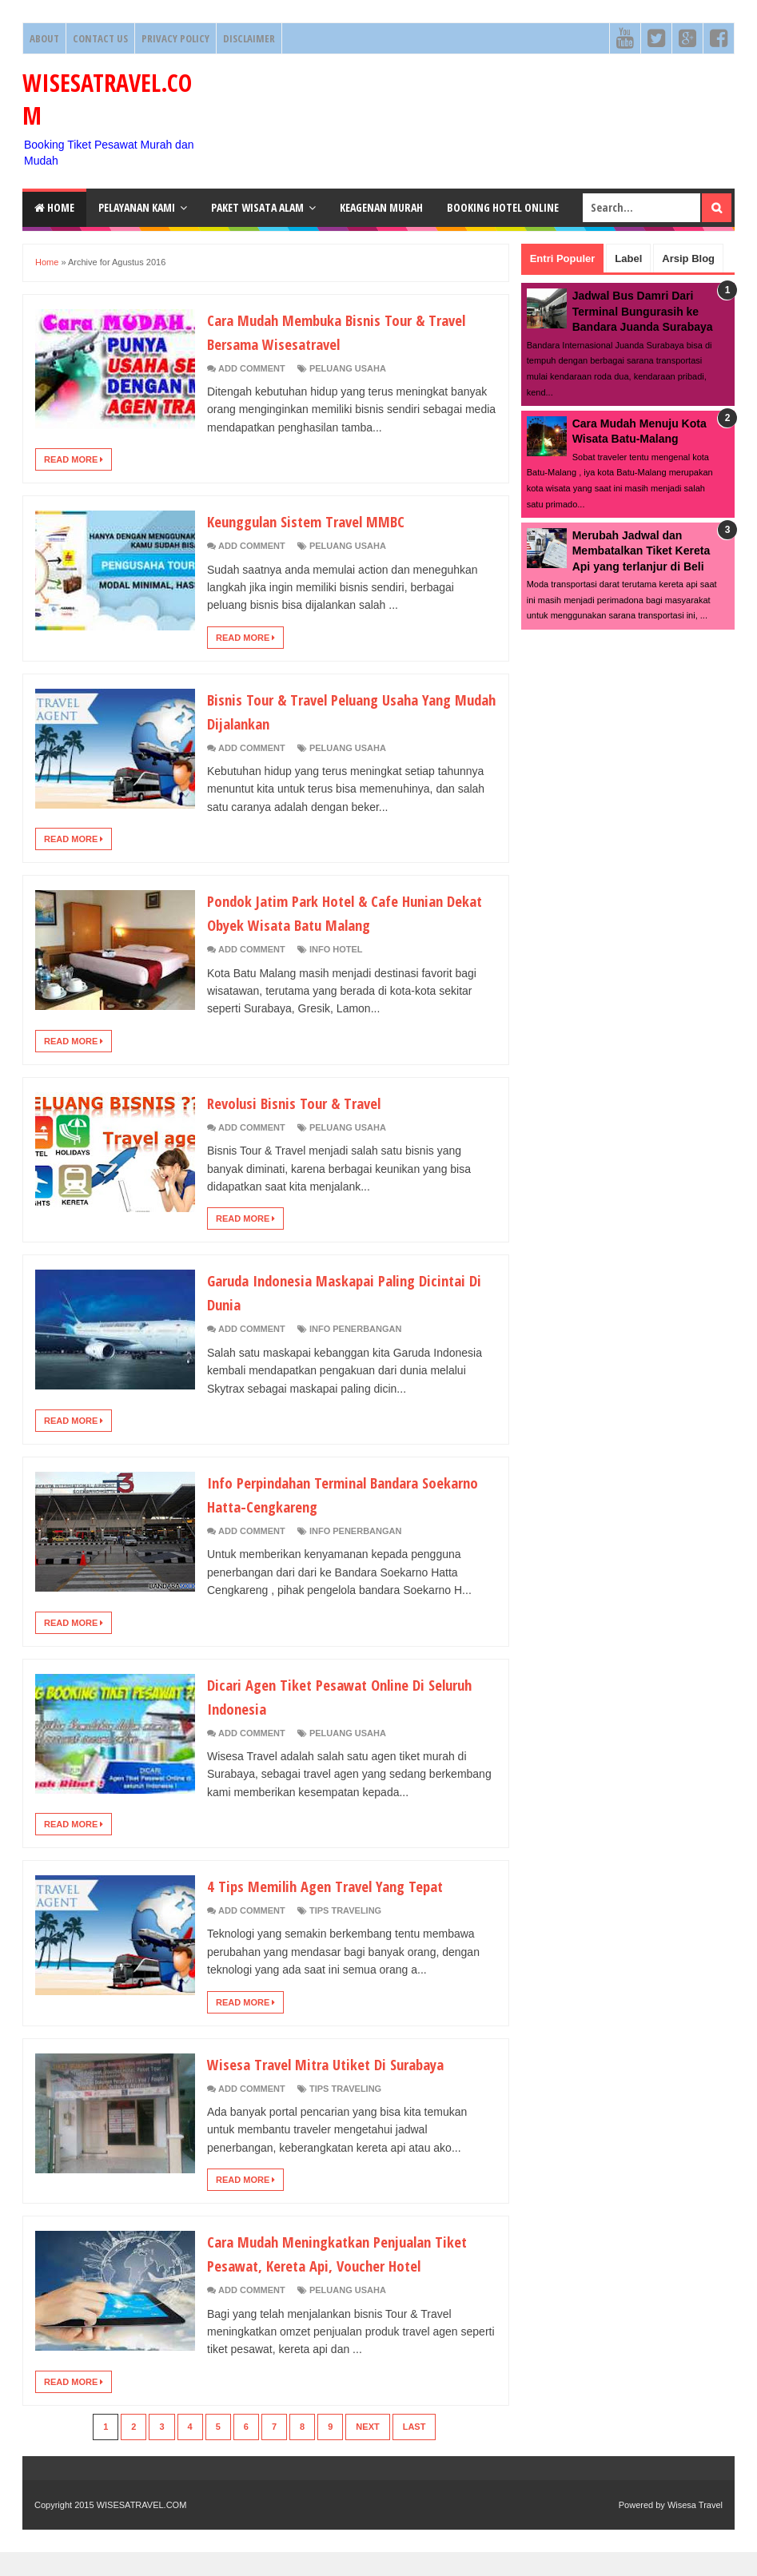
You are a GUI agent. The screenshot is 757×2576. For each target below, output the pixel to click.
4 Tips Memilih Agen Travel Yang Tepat (343, 1885)
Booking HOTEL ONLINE (503, 207)
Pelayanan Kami (136, 207)
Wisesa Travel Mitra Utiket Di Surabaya (343, 2063)
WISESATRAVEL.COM (142, 2529)
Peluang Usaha (347, 368)
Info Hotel (336, 949)
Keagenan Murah (381, 207)
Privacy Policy (175, 38)
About (44, 38)
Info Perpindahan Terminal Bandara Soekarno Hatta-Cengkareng (332, 1493)
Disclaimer (249, 38)
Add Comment (251, 368)
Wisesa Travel (695, 2529)
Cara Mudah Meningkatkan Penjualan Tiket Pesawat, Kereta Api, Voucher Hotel (338, 2264)
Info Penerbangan (355, 1329)
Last (414, 2450)
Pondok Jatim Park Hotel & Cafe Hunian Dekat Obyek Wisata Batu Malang (343, 912)
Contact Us (100, 38)
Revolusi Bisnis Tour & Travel (307, 1102)
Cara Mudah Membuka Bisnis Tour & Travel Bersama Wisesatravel (333, 331)
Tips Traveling (345, 1910)
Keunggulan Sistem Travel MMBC (322, 520)
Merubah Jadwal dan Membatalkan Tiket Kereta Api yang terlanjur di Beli (641, 551)
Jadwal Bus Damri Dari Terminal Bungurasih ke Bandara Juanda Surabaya (642, 311)
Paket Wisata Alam (257, 207)
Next (367, 2450)
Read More (73, 459)
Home (54, 207)
